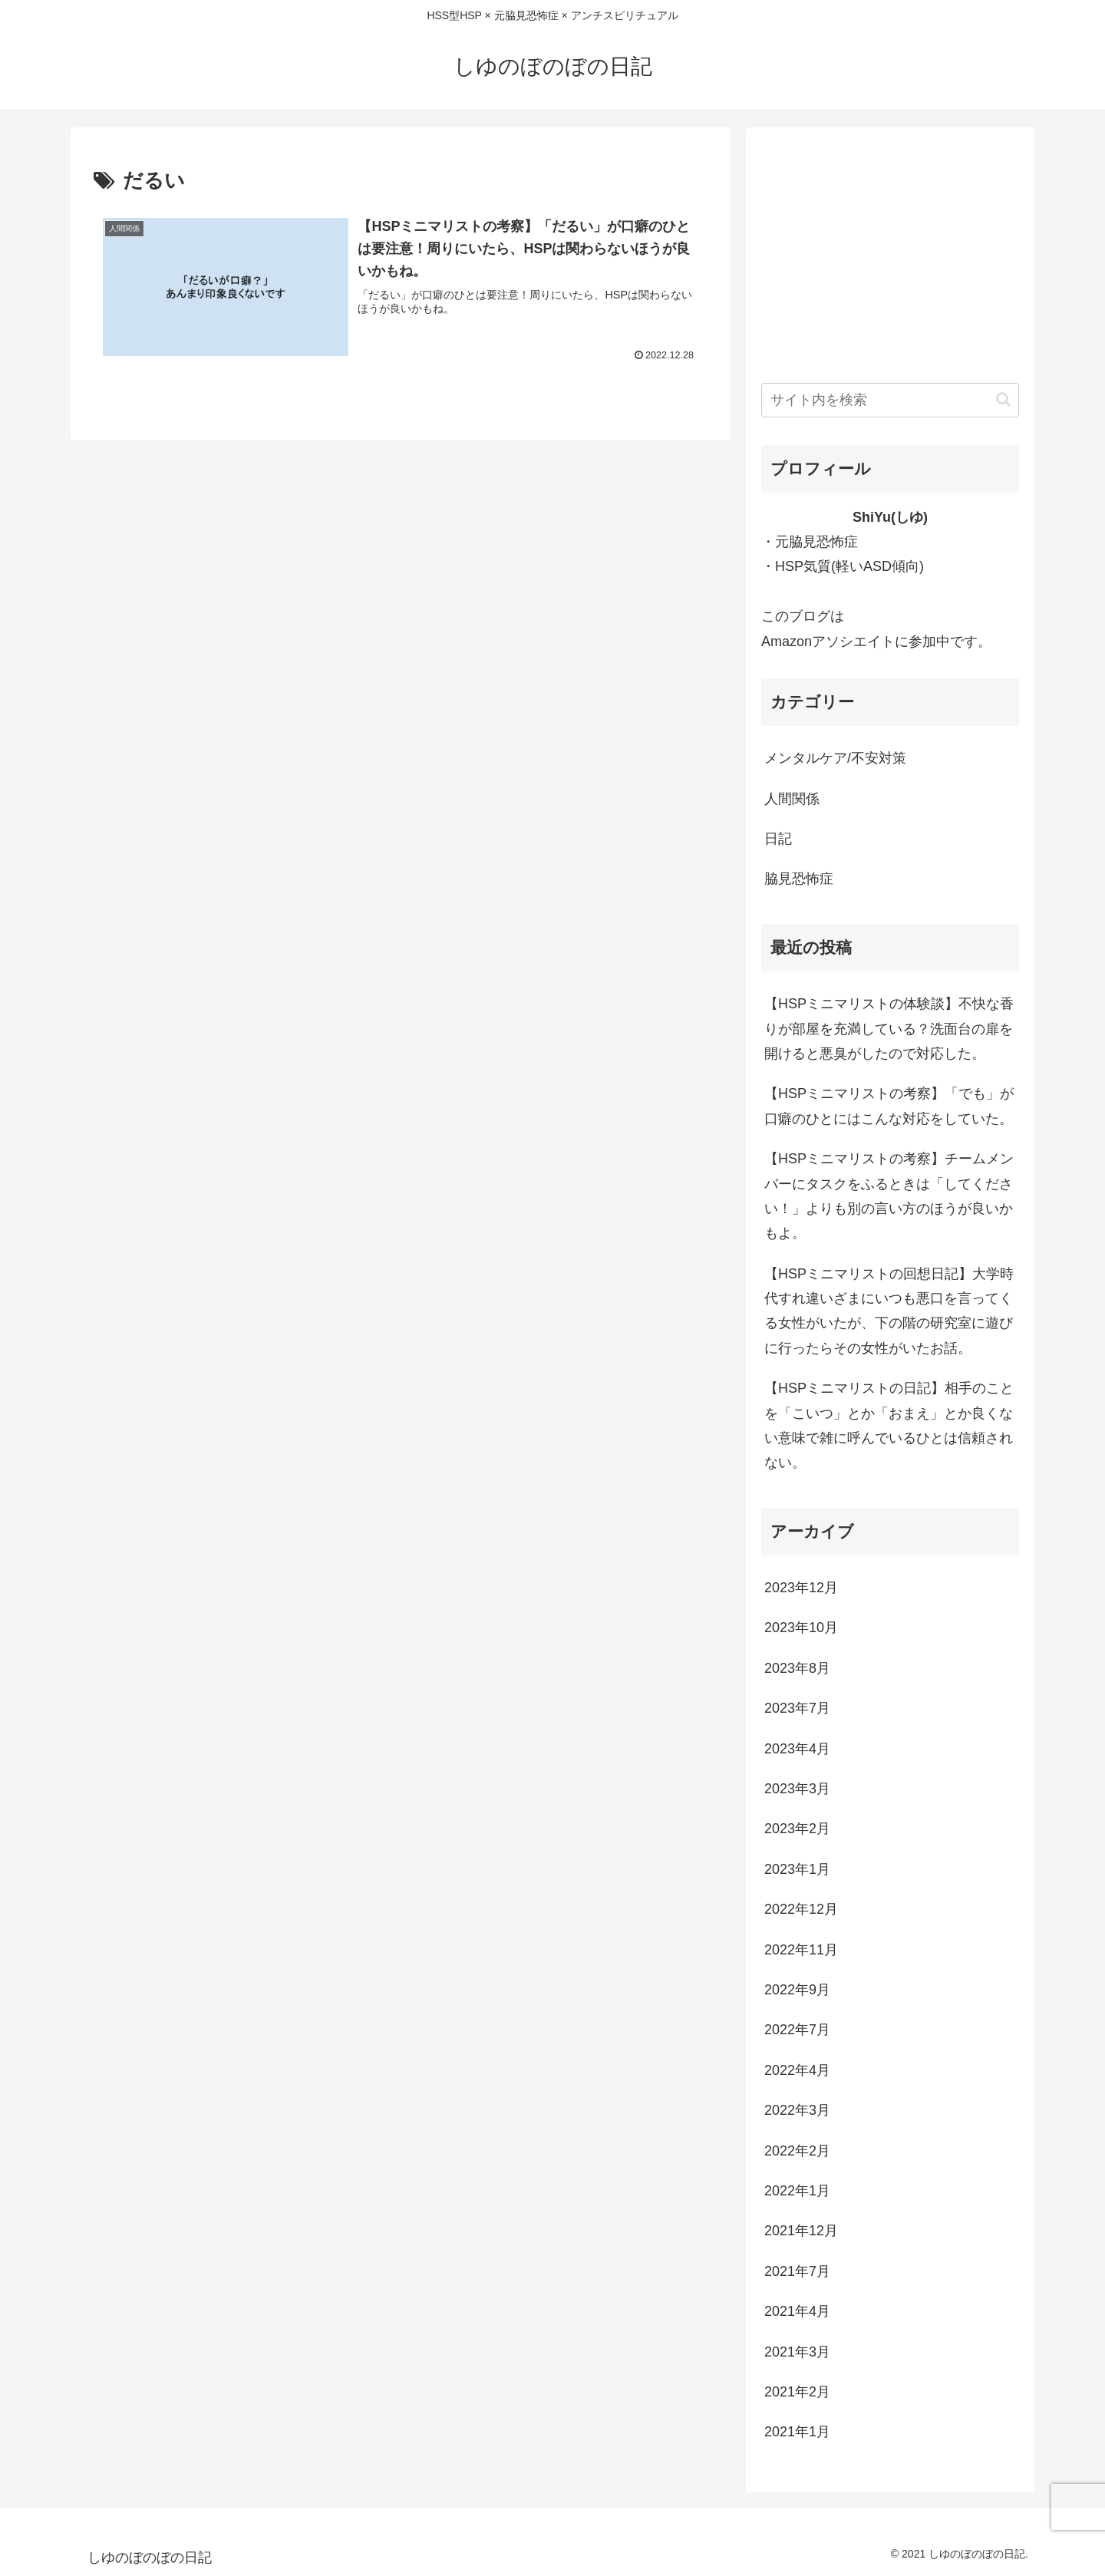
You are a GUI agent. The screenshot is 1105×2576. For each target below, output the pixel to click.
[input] (890, 400)
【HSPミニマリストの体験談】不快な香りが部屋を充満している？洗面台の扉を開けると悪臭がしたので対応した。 (889, 1028)
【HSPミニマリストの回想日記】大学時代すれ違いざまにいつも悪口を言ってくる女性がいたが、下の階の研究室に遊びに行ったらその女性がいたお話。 (889, 1311)
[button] (1003, 399)
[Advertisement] (890, 250)
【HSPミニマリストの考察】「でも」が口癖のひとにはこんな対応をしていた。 (889, 1106)
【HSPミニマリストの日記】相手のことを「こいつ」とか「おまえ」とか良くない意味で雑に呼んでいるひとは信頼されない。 (889, 1425)
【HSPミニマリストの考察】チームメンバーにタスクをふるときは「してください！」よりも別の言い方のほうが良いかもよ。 (889, 1196)
